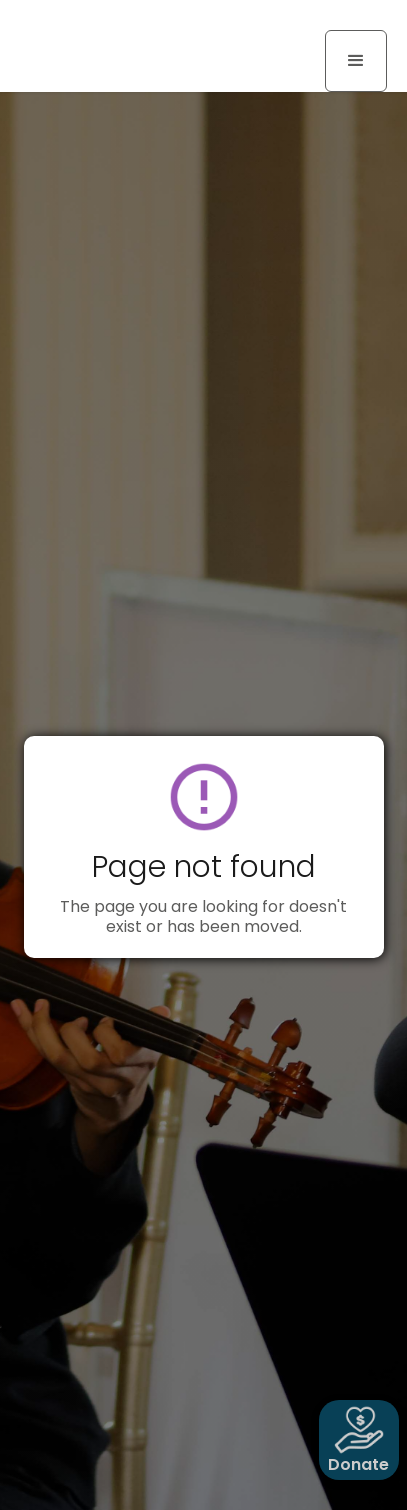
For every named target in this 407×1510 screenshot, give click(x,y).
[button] (356, 61)
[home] (95, 22)
